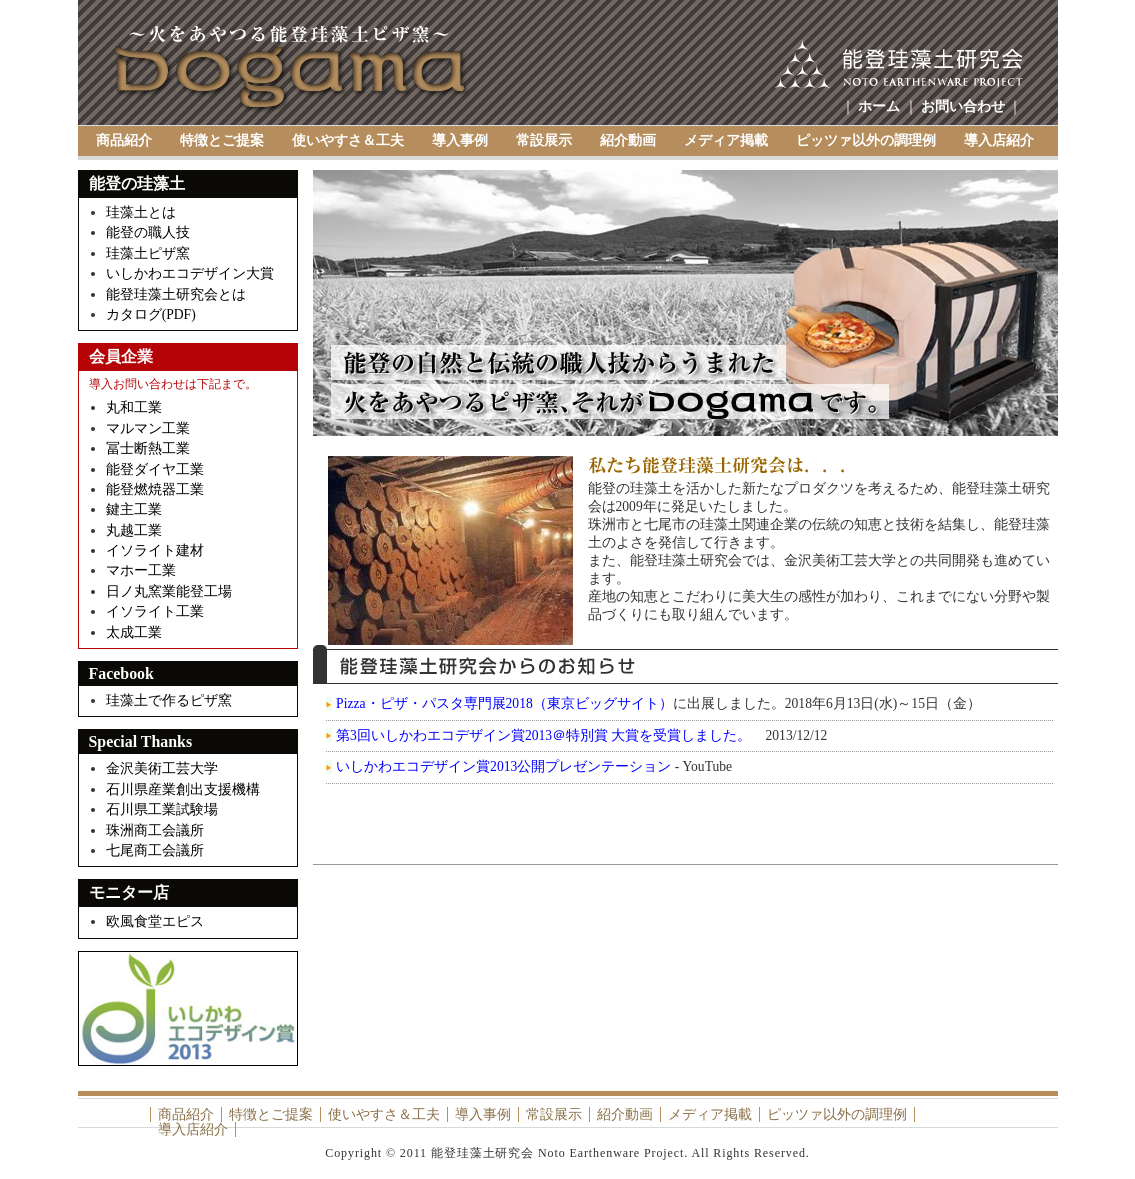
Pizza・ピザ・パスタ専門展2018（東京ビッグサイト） (504, 703)
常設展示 (544, 140)
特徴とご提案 (222, 140)
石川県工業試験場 (162, 809)
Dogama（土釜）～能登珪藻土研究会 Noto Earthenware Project (291, 69)
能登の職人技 (148, 232)
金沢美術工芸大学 (162, 768)
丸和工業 (134, 407)
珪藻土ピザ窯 (148, 253)
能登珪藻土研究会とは (176, 294)
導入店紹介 (999, 140)
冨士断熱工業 (148, 448)
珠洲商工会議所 (155, 830)
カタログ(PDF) (151, 314)
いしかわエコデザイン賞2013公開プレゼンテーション (503, 766)
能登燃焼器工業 (155, 489)
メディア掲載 (726, 140)
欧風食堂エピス (156, 921)
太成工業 (134, 632)
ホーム (879, 106)
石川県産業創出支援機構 (183, 789)
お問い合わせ (963, 106)
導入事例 (460, 140)
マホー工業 (141, 570)
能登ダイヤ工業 (155, 469)
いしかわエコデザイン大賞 (190, 273)
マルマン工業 (148, 428)
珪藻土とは (141, 212)
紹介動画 (628, 140)
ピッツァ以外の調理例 (866, 140)
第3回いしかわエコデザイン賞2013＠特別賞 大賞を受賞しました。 (543, 735)
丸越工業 (134, 530)
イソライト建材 (155, 550)
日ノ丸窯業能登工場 (169, 591)
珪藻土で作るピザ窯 (169, 700)
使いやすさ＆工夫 (348, 140)
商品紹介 (124, 140)
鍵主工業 (134, 509)
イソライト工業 (155, 611)
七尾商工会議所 (155, 850)
